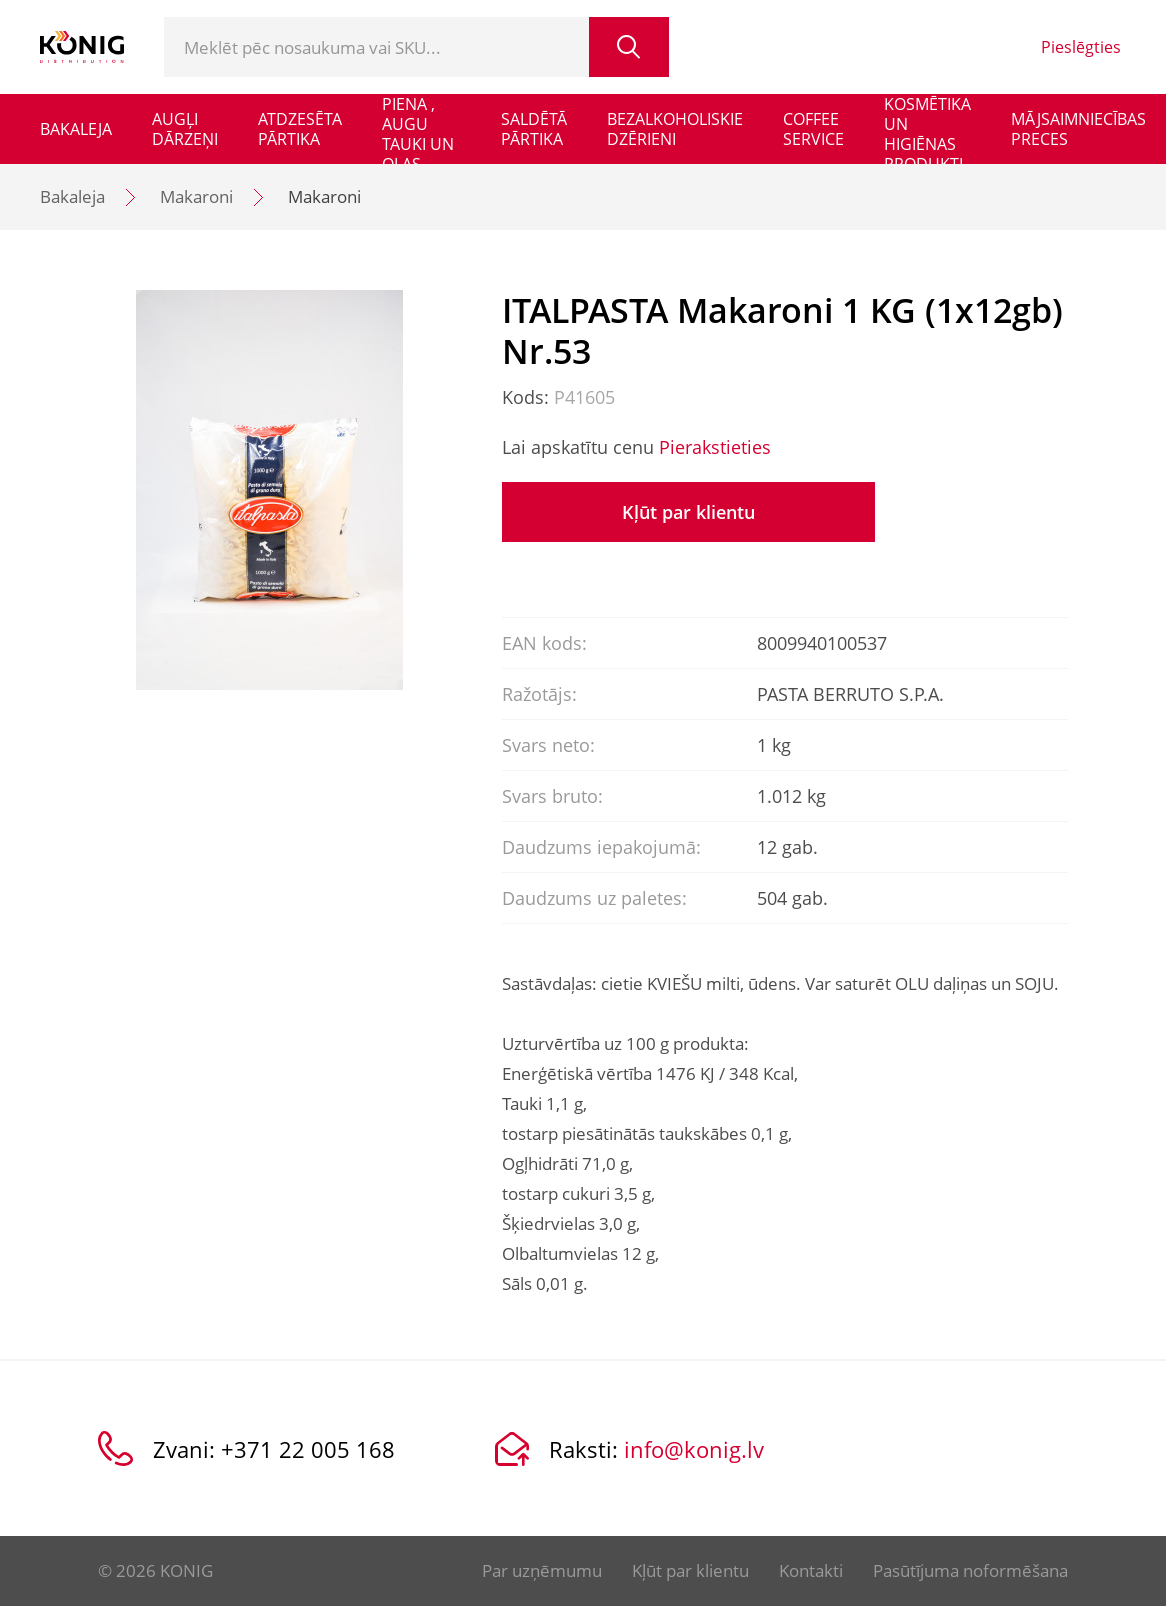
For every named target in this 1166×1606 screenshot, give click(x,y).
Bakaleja (72, 196)
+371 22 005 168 (308, 1449)
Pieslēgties (1081, 47)
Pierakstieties (715, 447)
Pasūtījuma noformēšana (970, 1570)
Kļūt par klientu (688, 512)
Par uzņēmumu (542, 1570)
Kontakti (811, 1570)
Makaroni (196, 196)
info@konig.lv (694, 1449)
